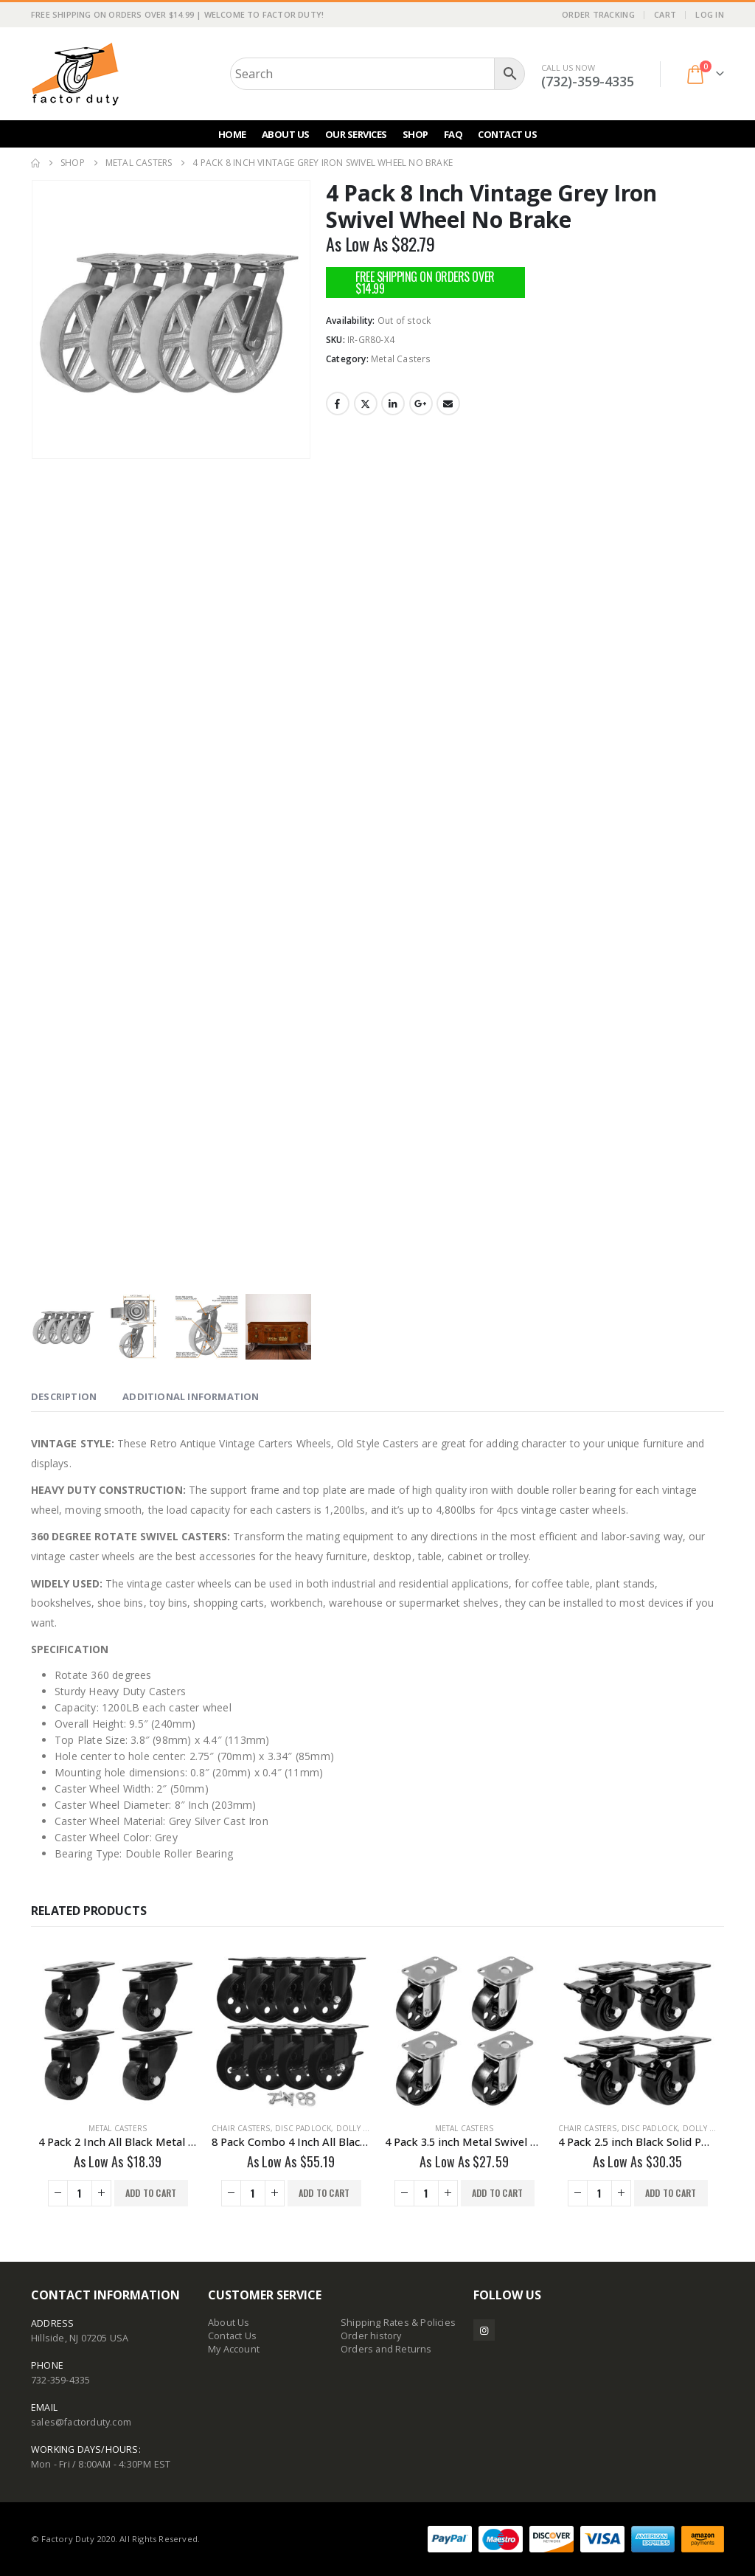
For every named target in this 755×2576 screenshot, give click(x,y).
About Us (286, 134)
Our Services (356, 134)
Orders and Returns (386, 2349)
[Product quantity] (79, 2193)
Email (448, 403)
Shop (415, 134)
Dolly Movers (365, 2128)
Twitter (366, 403)
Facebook (337, 403)
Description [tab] (64, 1396)
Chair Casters (241, 2128)
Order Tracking (598, 14)
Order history (371, 2336)
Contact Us (507, 134)
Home (232, 134)
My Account (234, 2349)
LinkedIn (393, 403)
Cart (665, 14)
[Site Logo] (75, 73)
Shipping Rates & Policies (398, 2322)
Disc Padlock (303, 2128)
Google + (421, 403)
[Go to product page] (117, 2031)
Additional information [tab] (190, 1396)
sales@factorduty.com (81, 2422)
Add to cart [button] (150, 2193)
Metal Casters (401, 359)
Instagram (484, 2330)
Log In (709, 14)
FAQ (453, 134)
